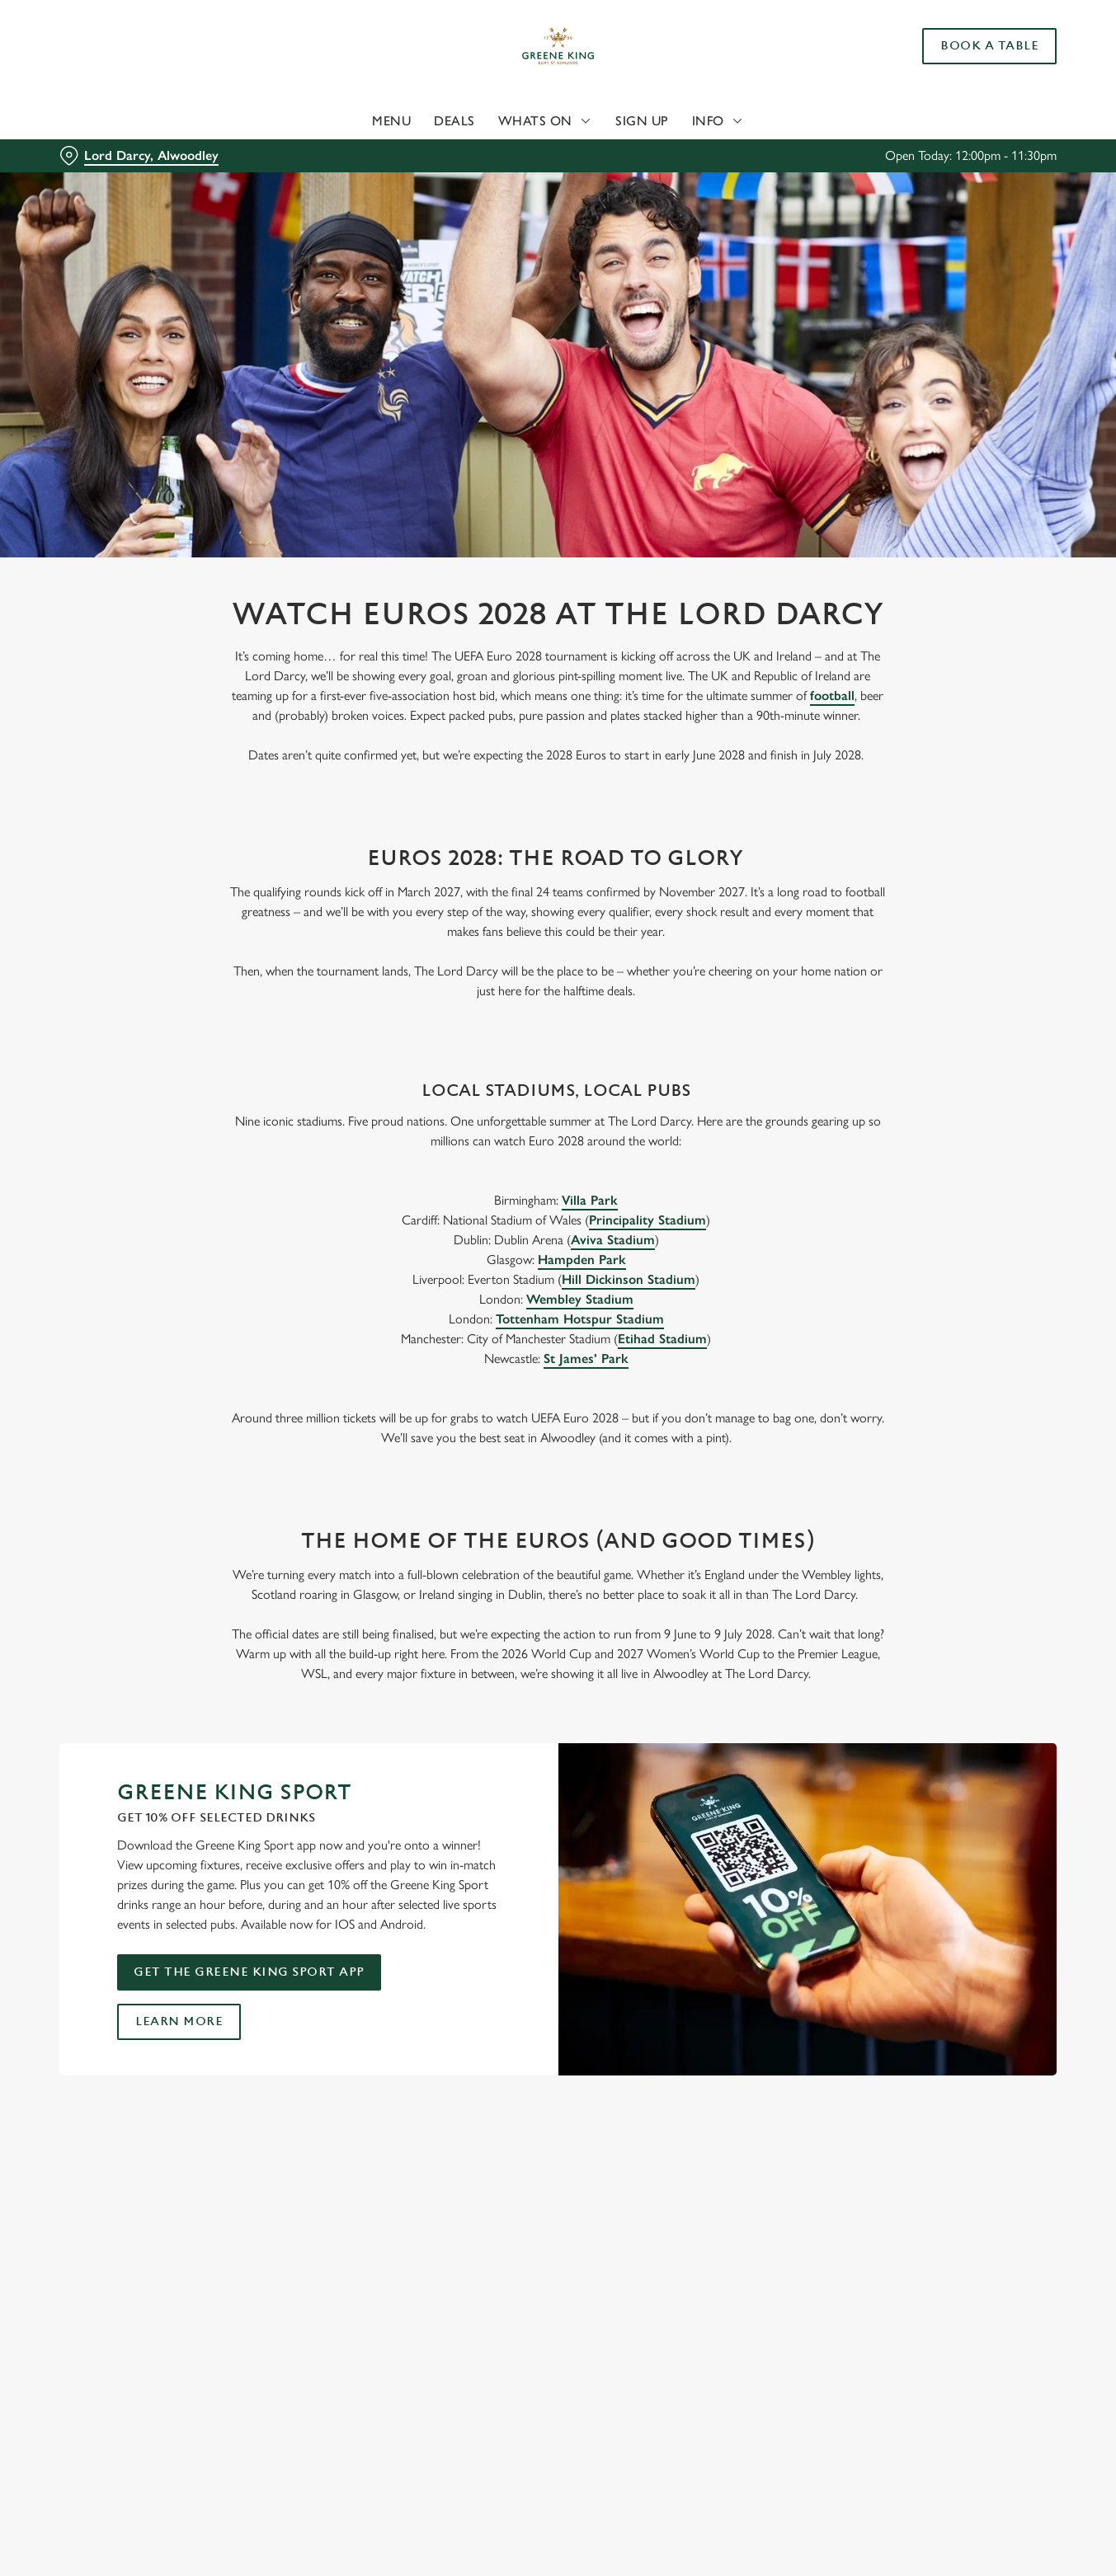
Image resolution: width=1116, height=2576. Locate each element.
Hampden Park (582, 1259)
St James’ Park (586, 1358)
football (832, 695)
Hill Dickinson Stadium (628, 1279)
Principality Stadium (647, 1220)
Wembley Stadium (579, 1299)
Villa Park (590, 1200)
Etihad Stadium (662, 1339)
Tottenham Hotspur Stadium (580, 1319)
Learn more (179, 2021)
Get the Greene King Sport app (249, 1972)
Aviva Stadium (613, 1240)
